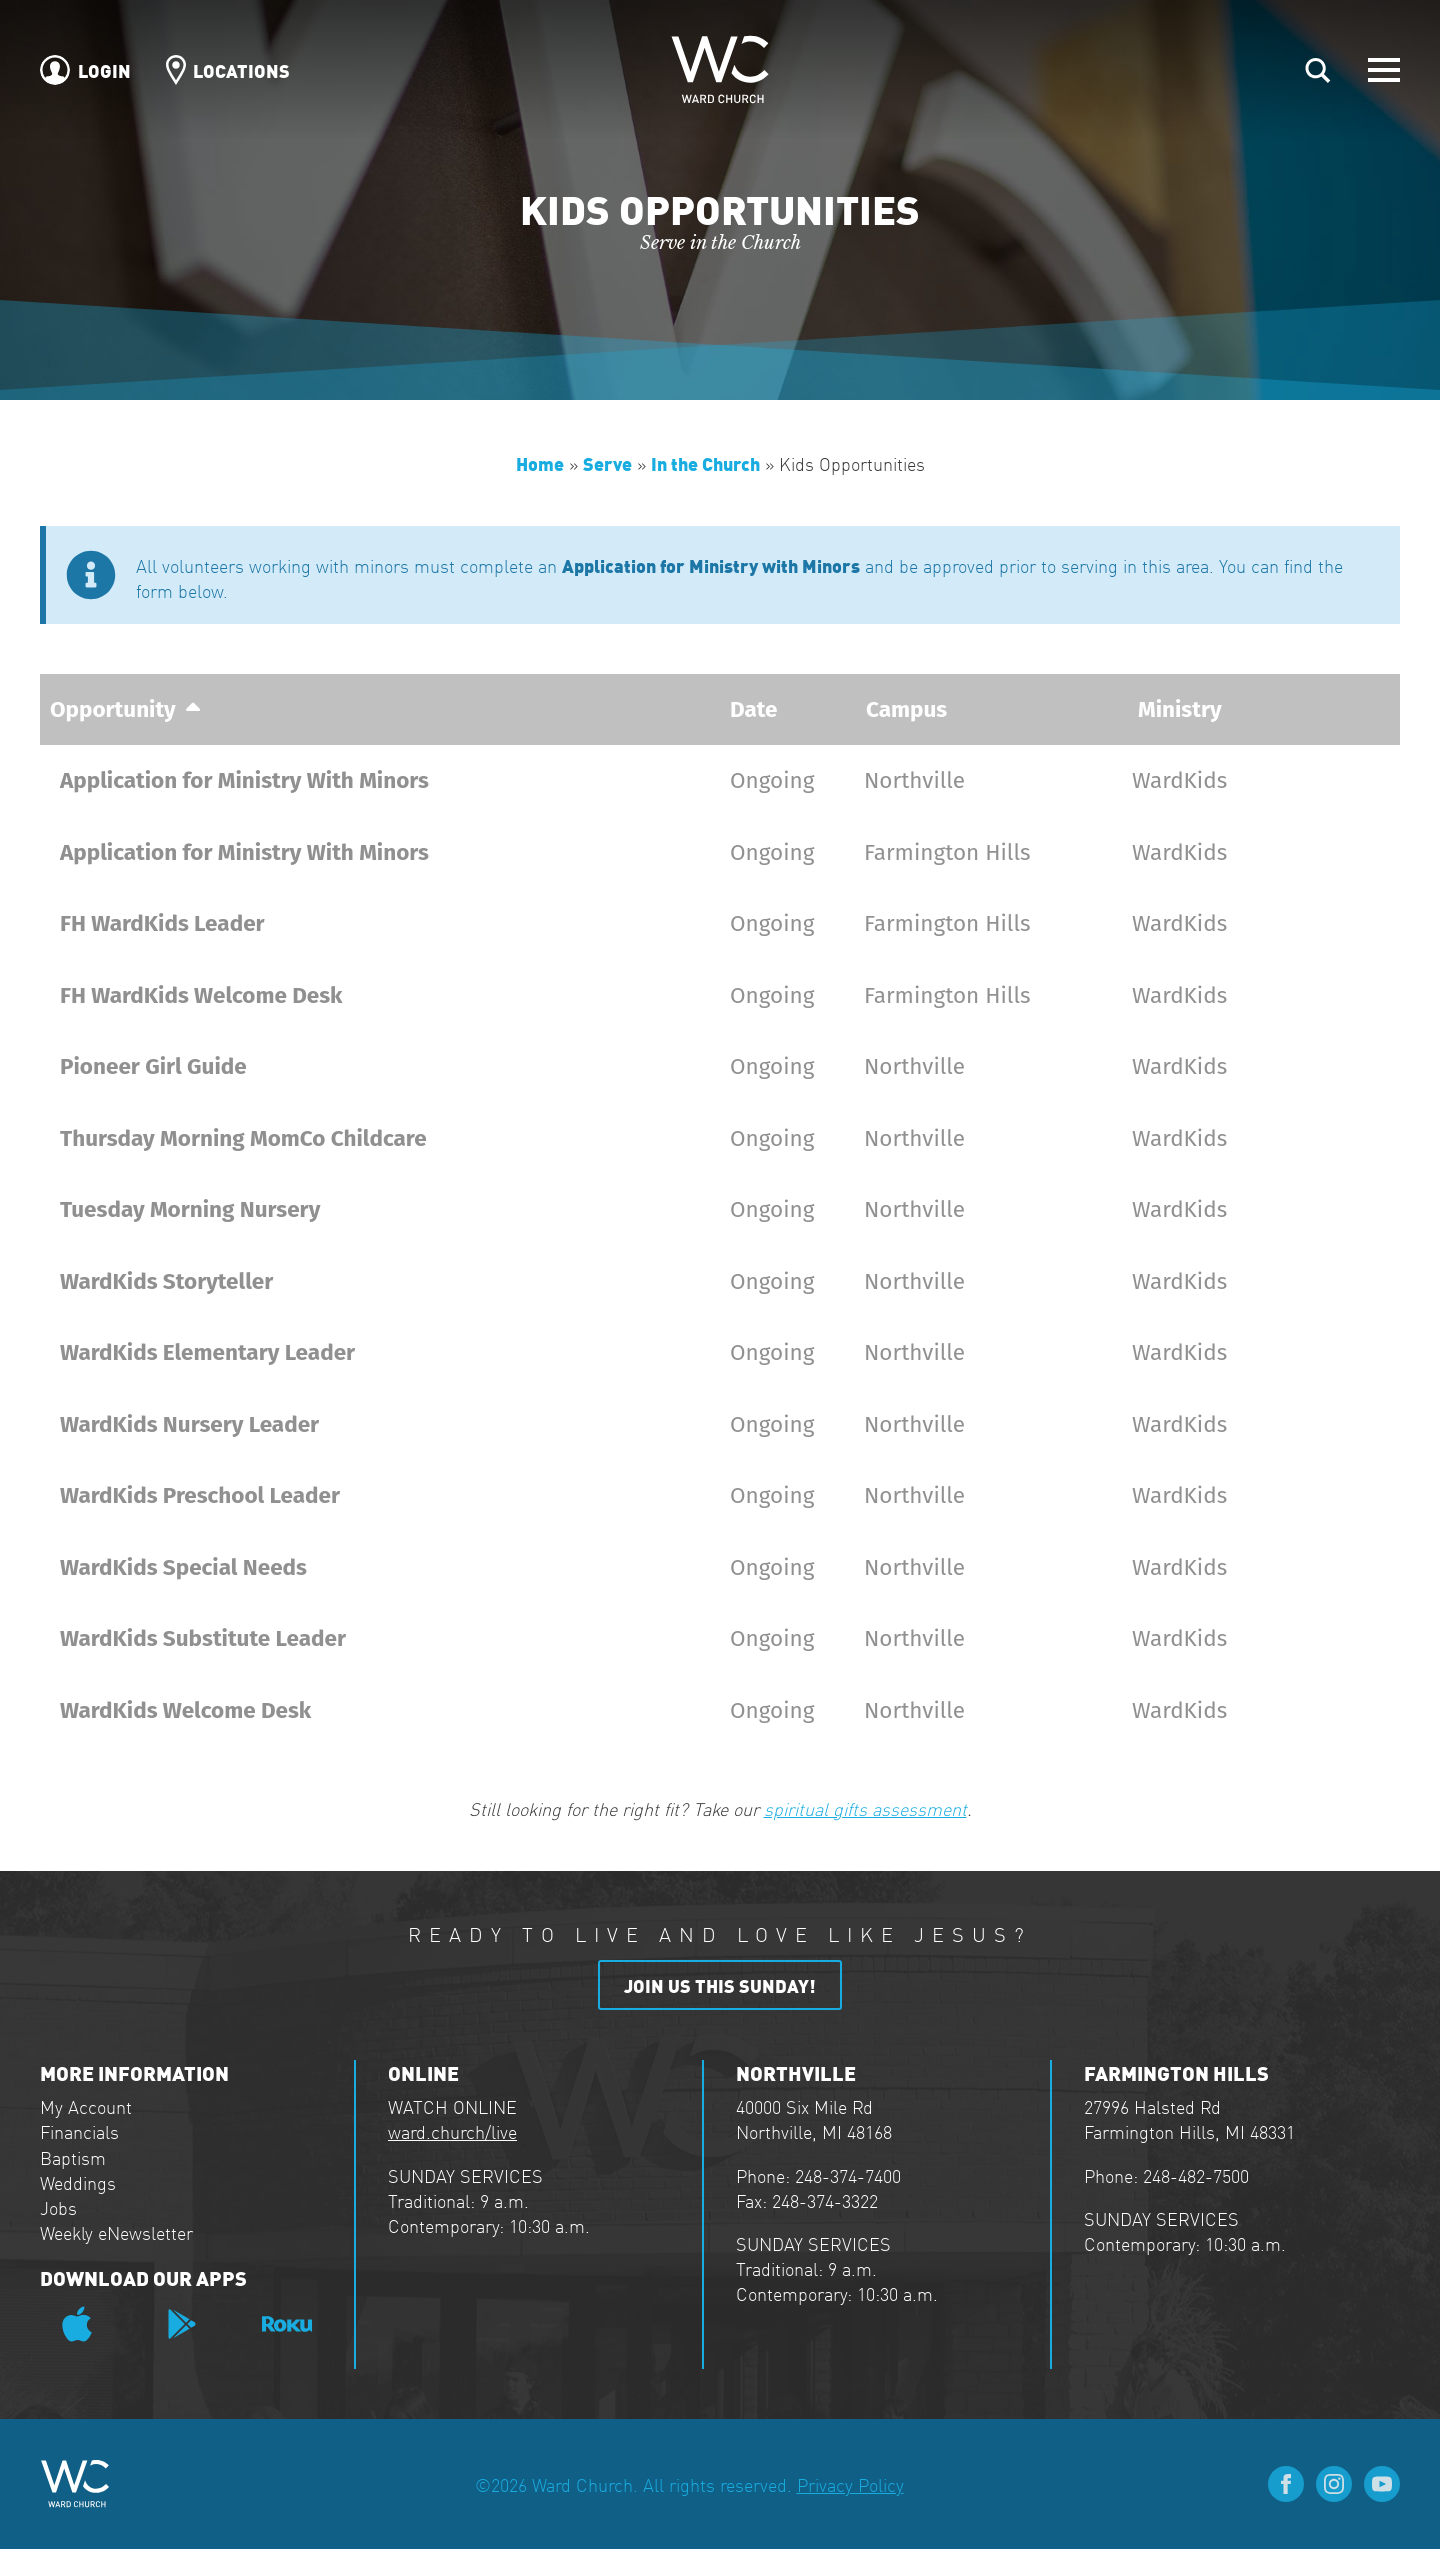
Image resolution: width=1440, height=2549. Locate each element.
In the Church (705, 462)
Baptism (73, 2157)
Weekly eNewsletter (116, 2232)
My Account (86, 2106)
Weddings (78, 2182)
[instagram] (1334, 2484)
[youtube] (1382, 2484)
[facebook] (1286, 2484)
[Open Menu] (1384, 70)
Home (540, 462)
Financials (79, 2131)
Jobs (58, 2207)
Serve (607, 462)
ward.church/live (452, 2131)
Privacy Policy (850, 2484)
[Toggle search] (1318, 70)
